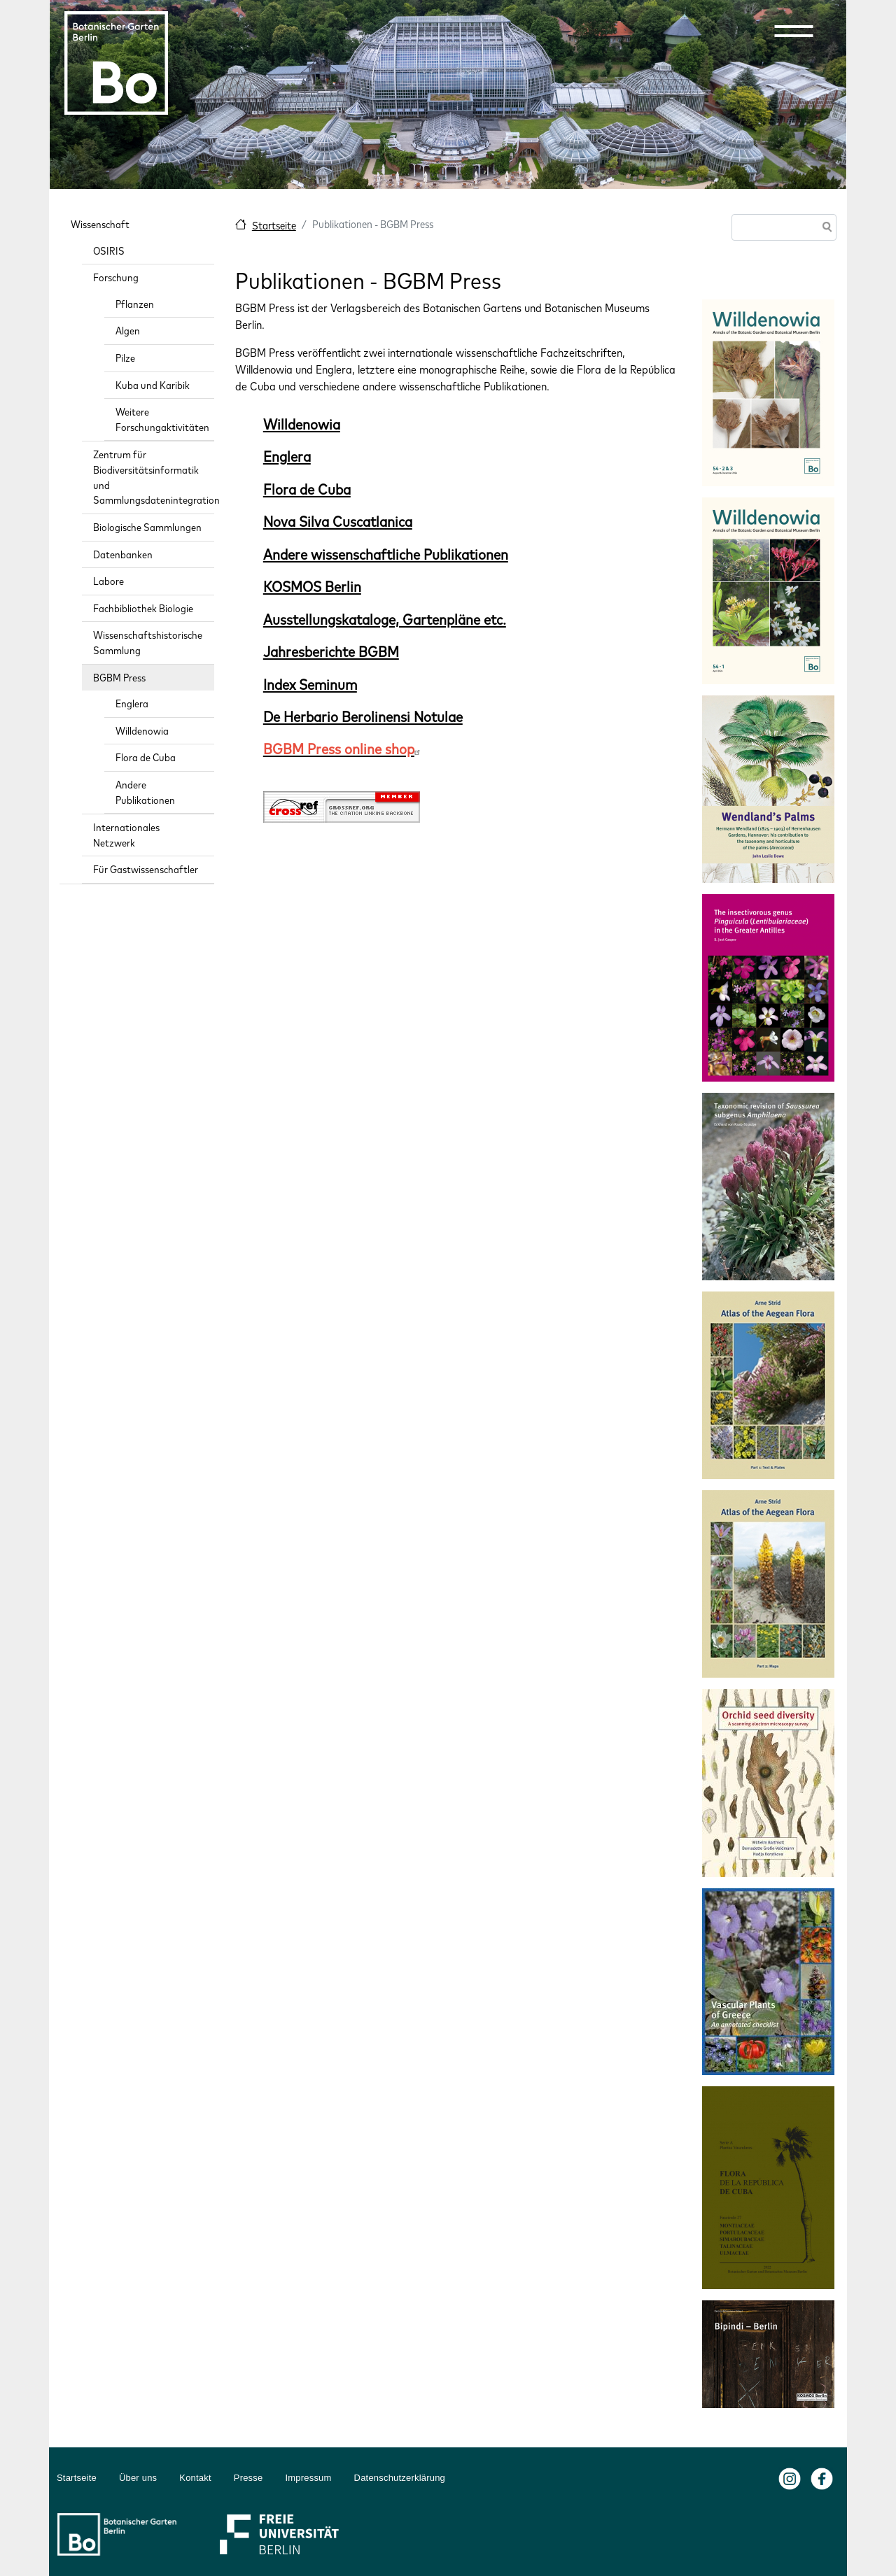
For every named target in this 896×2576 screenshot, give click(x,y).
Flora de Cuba (145, 757)
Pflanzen (134, 304)
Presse (248, 2477)
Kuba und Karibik (152, 385)
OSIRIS (109, 250)
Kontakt (195, 2477)
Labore (108, 581)
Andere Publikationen (145, 792)
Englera (131, 703)
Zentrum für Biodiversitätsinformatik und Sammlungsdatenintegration (153, 477)
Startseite (274, 225)
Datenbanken (123, 554)
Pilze (125, 358)
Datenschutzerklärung (399, 2477)
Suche (825, 228)
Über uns (138, 2477)
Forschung (116, 277)
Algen (127, 330)
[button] (794, 31)
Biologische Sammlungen (147, 527)
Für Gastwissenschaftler (145, 869)
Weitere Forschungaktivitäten (162, 419)
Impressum (308, 2477)
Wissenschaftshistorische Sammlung (147, 642)
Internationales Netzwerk (126, 835)
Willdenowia (142, 730)
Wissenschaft (100, 224)
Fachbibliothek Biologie (143, 608)
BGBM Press (119, 677)
